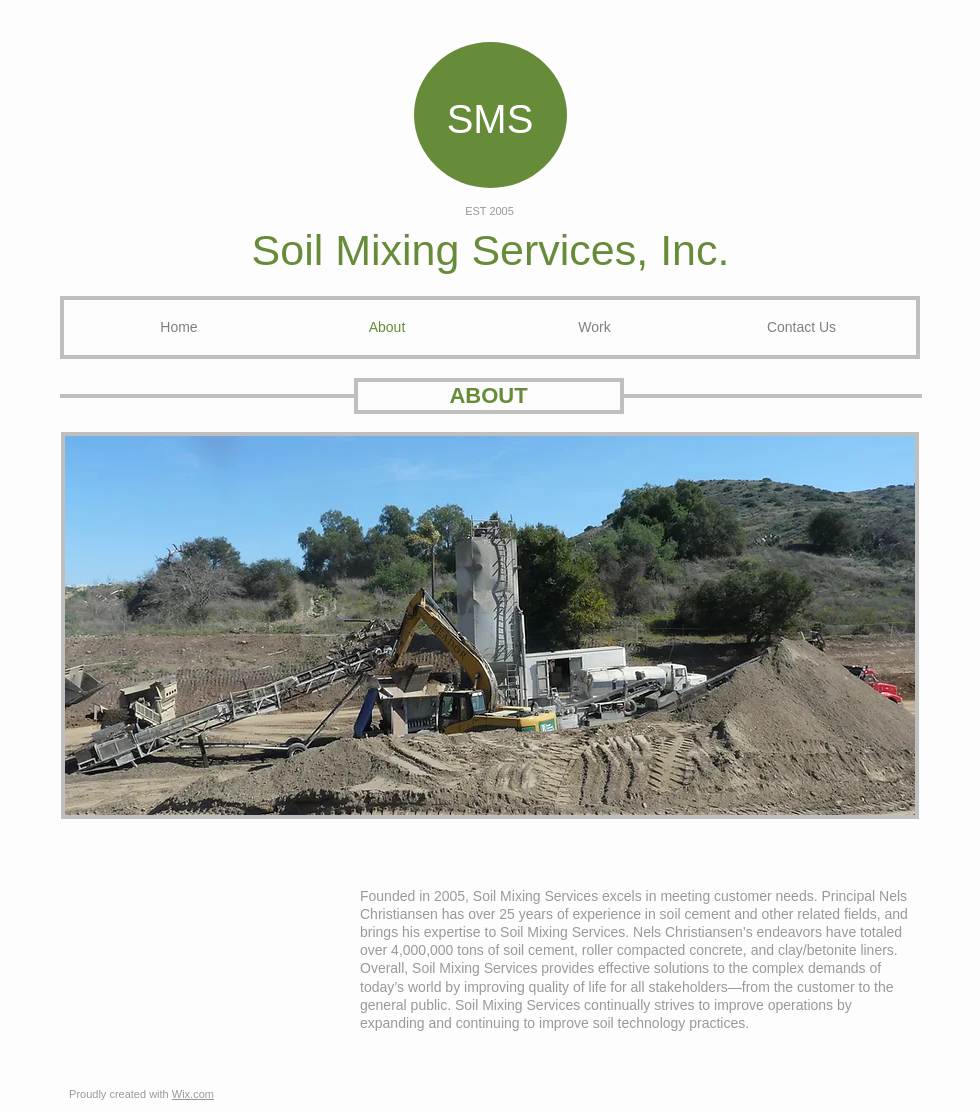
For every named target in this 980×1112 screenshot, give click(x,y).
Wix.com (193, 1094)
